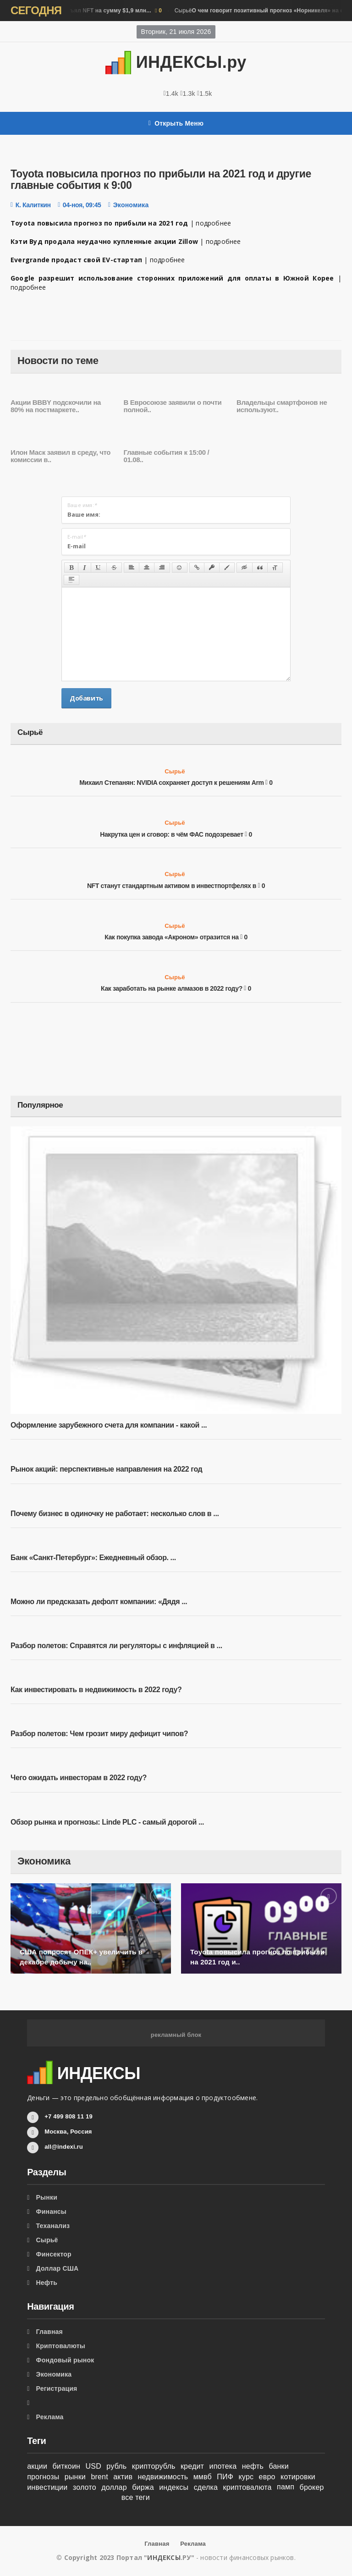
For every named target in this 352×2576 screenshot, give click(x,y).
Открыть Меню (176, 123)
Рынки (46, 2197)
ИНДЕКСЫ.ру (176, 62)
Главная (49, 2331)
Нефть (46, 2282)
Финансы (51, 2211)
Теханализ (53, 2225)
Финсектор (54, 2254)
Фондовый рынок (65, 2360)
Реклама (50, 2417)
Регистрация (56, 2388)
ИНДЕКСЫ (163, 2557)
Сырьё (175, 771)
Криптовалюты (60, 2346)
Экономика (131, 205)
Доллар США (57, 2268)
